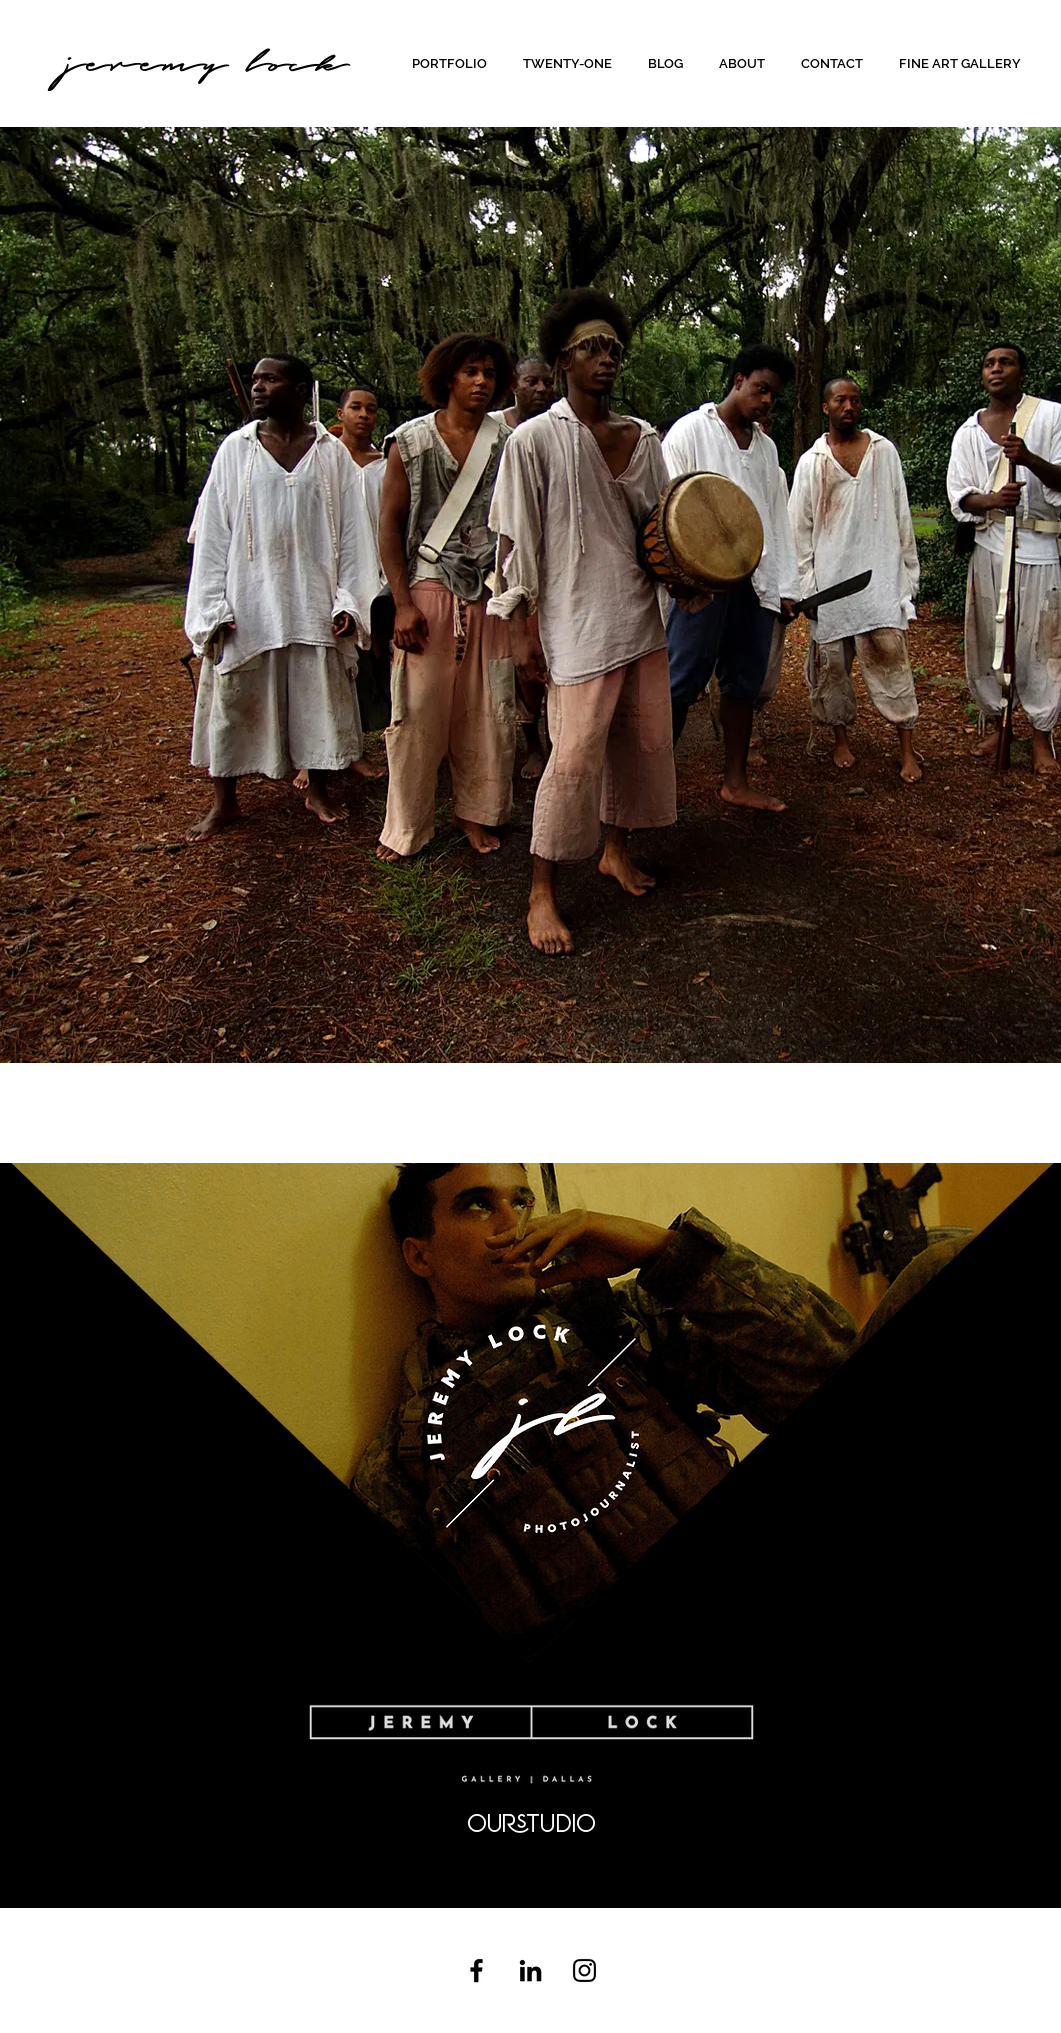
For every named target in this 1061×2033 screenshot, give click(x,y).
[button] (452, 63)
